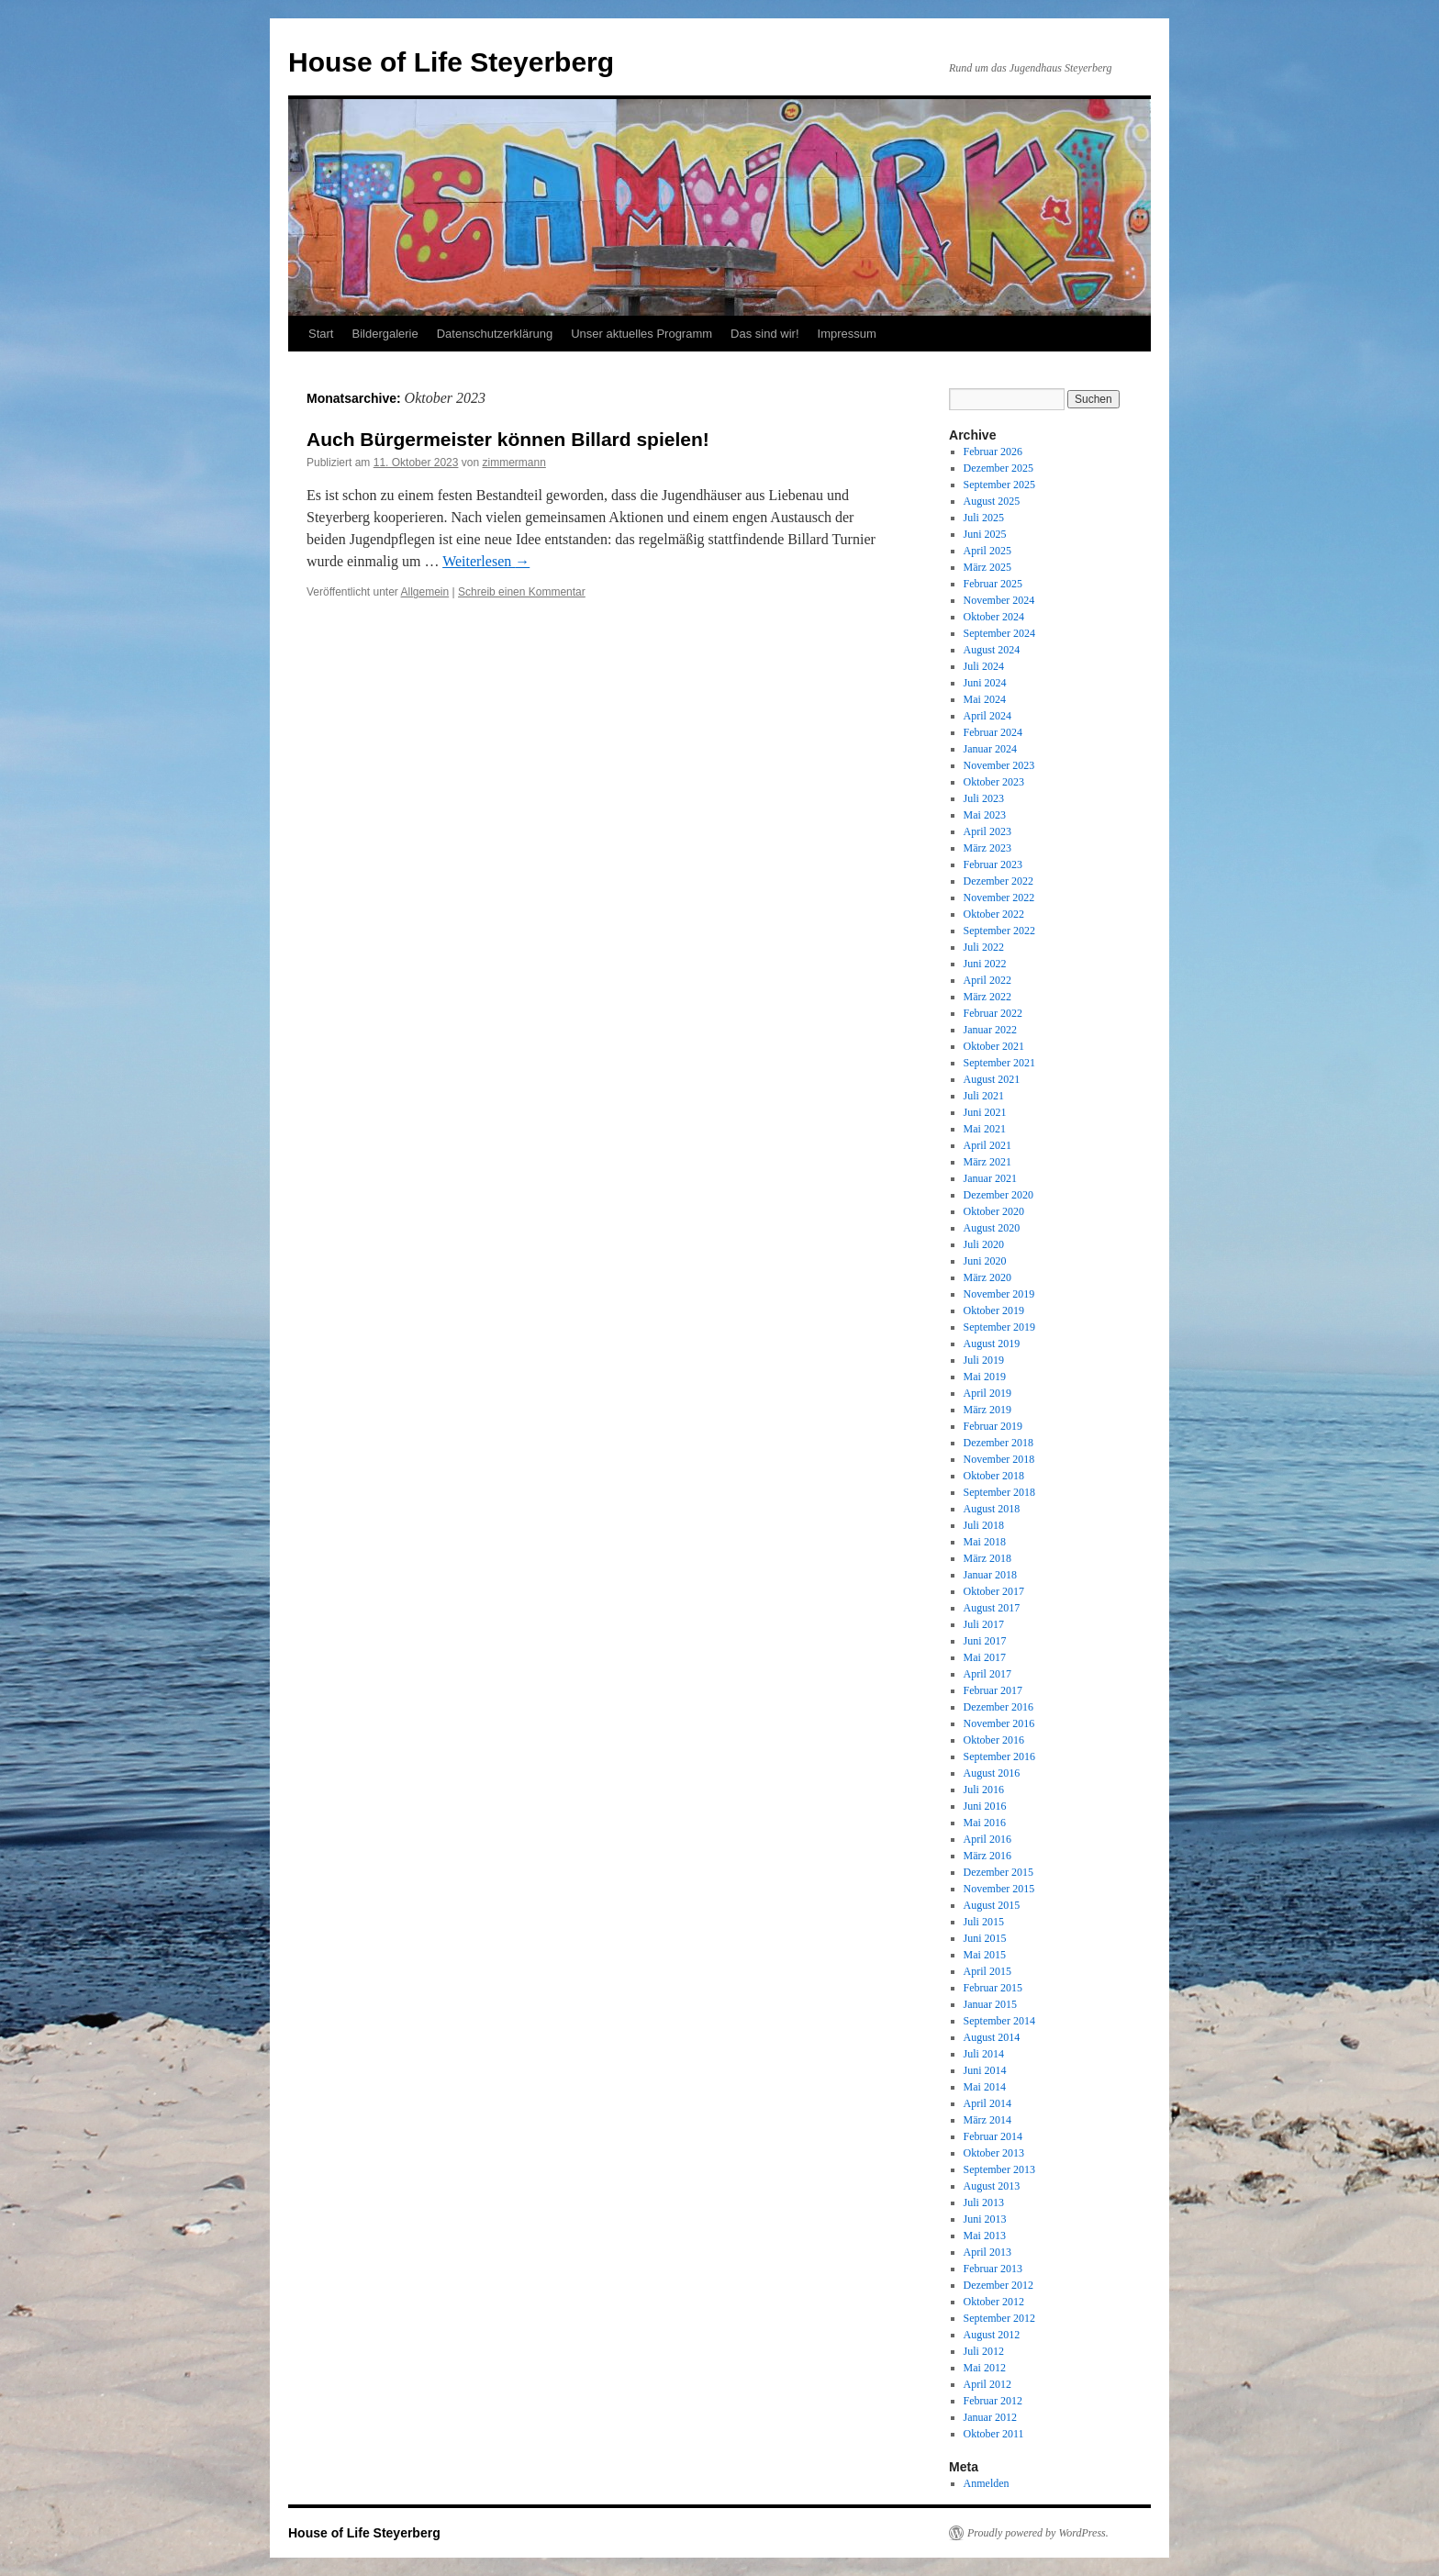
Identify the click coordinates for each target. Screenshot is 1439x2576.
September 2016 (999, 1756)
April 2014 (987, 2103)
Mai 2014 (985, 2086)
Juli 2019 (984, 1360)
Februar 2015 (993, 1987)
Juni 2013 (985, 2219)
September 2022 (999, 930)
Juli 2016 (984, 1789)
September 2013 (999, 2169)
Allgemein (425, 591)
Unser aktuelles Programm (641, 333)
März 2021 (987, 1161)
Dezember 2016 (998, 1707)
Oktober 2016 (994, 1740)
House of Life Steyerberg (451, 62)
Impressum (847, 333)
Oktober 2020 (994, 1211)
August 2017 (992, 1607)
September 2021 (999, 1062)
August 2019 (992, 1343)
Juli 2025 (984, 517)
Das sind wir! (764, 333)
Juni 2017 (985, 1640)
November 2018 (999, 1459)
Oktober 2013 (994, 2153)
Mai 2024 (985, 699)
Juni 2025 (985, 534)
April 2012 (987, 2384)
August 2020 (992, 1227)
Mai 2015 (985, 1954)
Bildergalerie (384, 333)
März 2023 (987, 848)
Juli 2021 (984, 1095)
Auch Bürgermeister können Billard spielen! (508, 439)
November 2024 (999, 600)
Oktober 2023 (994, 781)
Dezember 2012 (998, 2285)
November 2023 (999, 765)
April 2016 (987, 1839)
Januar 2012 (990, 2417)
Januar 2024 (990, 748)
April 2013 (987, 2252)
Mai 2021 (985, 1128)
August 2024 (992, 649)
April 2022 (987, 980)
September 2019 (999, 1327)
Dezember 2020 (998, 1194)
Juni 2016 (985, 1806)
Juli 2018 (984, 1525)
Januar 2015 (990, 2004)
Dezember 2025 (998, 468)
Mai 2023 (985, 814)
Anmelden (987, 2483)
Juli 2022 (984, 947)
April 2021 (987, 1145)
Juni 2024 (985, 682)
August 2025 (992, 501)
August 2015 (992, 1905)
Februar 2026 (993, 451)
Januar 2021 (990, 1178)
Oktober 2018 (994, 1475)
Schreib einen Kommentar (522, 591)
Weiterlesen (486, 561)
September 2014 (999, 2020)
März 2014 (987, 2119)
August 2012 (992, 2334)
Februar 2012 (993, 2400)
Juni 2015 (985, 1938)
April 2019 (987, 1393)
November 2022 (999, 897)
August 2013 (992, 2186)
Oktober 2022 (994, 914)
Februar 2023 (993, 864)
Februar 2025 (993, 583)
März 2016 (987, 1855)
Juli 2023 (984, 798)
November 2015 (999, 1888)
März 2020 (987, 1277)
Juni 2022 (985, 963)
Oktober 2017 (994, 1591)
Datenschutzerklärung (494, 333)
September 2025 (999, 484)
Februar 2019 (993, 1426)
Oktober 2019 (994, 1310)
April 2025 (987, 550)
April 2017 (987, 1673)
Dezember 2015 (998, 1872)
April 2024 (987, 715)
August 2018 (992, 1508)
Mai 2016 (985, 1822)
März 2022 (987, 996)
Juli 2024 (984, 666)
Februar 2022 (993, 1013)
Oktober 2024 (994, 616)
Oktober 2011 (994, 2433)
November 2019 (999, 1294)
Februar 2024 (993, 732)
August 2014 (992, 2037)
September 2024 (999, 633)
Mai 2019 (985, 1376)
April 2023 (987, 831)
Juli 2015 (984, 1921)
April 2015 (987, 1971)
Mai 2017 (985, 1657)
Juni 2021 (985, 1112)
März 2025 (987, 567)
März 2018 (987, 1558)
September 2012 (999, 2318)
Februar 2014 (993, 2136)
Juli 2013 (984, 2202)
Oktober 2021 (994, 1046)
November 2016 (999, 1723)
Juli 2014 (984, 2053)
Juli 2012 (984, 2351)
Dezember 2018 (998, 1442)
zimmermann (513, 462)
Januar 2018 (990, 1574)
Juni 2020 (985, 1261)
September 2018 (999, 1492)
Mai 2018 (985, 1541)
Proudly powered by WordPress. (1038, 2532)
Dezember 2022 (998, 881)
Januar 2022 (990, 1029)
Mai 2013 (985, 2235)
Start (320, 333)
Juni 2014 (985, 2070)
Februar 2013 (993, 2268)
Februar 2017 (993, 1690)
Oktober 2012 (994, 2301)
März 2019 (987, 1409)
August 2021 (992, 1079)
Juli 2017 (984, 1624)
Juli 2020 (984, 1244)
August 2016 (992, 1773)
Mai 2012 (985, 2367)
